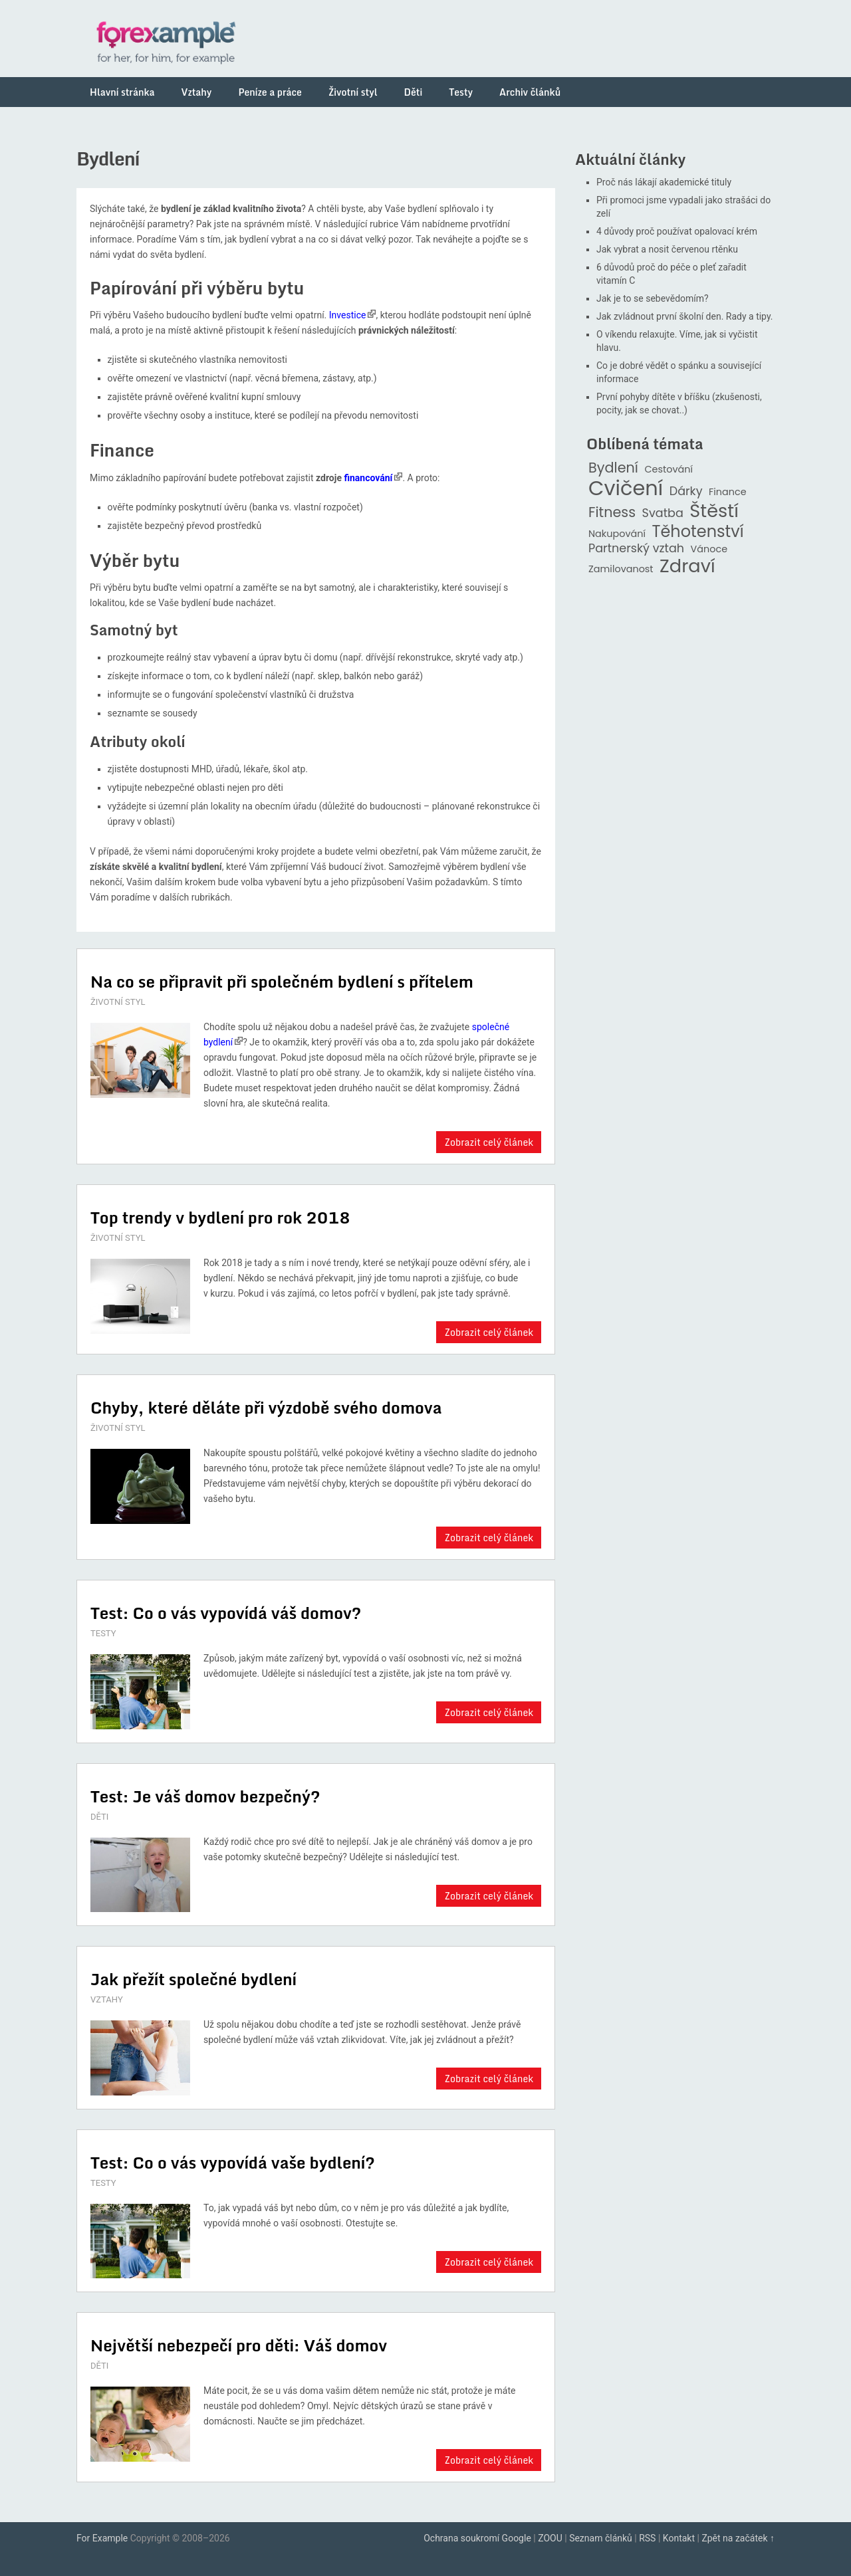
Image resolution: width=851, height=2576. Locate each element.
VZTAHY (106, 1999)
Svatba (662, 513)
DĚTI (99, 1817)
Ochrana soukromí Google (477, 2538)
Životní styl (353, 92)
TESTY (103, 1633)
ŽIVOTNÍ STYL (117, 1002)
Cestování (668, 469)
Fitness (612, 512)
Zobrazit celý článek (488, 1142)
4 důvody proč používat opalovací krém (676, 231)
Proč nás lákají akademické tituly (663, 182)
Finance (728, 492)
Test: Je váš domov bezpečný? (205, 1796)
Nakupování (617, 534)
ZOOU (550, 2538)
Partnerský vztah (636, 549)
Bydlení (613, 468)
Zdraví (687, 567)
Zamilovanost (621, 569)
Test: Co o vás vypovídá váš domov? (225, 1613)
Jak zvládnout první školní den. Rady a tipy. (684, 316)
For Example (102, 2538)
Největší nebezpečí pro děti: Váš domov (238, 2345)
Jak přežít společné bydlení (193, 1979)
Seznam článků (600, 2538)
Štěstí (714, 511)
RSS (647, 2538)
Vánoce (709, 549)
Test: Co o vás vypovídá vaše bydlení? (232, 2162)
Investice (347, 315)
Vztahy (197, 92)
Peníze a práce (270, 92)
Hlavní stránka (122, 92)
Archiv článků (529, 92)
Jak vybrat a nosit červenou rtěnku (667, 249)
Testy (461, 92)
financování (368, 478)
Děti (413, 92)
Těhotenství (697, 532)
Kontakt (679, 2538)
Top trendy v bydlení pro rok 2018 (220, 1217)
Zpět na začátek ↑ (738, 2538)
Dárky (686, 491)
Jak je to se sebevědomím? (652, 298)
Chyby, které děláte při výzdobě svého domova (266, 1407)
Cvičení (625, 488)
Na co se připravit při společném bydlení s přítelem (281, 981)
